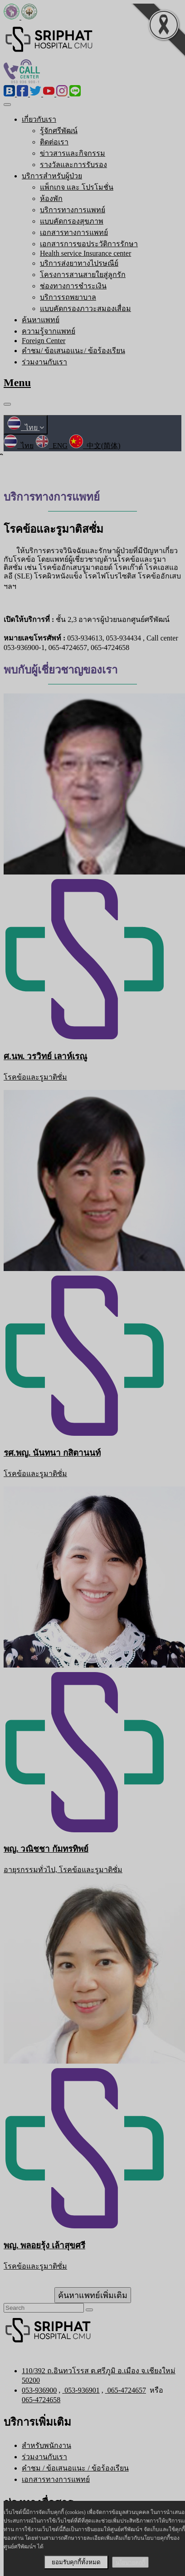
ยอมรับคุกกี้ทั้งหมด (76, 2562)
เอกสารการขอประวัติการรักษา (89, 244)
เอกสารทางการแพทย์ (74, 232)
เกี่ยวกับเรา (39, 119)
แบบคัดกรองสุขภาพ (71, 221)
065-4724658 (41, 2400)
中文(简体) (95, 445)
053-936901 (80, 2390)
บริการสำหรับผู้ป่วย (52, 176)
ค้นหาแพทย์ (40, 320)
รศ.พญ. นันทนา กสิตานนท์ (52, 1453)
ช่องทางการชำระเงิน (73, 286)
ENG (51, 445)
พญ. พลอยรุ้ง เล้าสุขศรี (44, 2245)
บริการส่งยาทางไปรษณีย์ (79, 263)
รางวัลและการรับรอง (73, 164)
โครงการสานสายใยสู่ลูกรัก (83, 274)
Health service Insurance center (85, 253)
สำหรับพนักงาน (46, 2445)
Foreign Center (43, 340)
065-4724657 (125, 2390)
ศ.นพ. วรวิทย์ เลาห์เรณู (45, 1056)
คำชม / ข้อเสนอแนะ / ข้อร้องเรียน (75, 2468)
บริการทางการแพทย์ (72, 210)
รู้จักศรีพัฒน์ (59, 130)
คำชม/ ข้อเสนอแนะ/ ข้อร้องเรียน (73, 350)
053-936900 (39, 2390)
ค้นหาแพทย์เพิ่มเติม (92, 2295)
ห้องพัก (51, 198)
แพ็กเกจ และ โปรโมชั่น (76, 187)
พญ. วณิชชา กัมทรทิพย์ (46, 1849)
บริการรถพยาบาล (68, 297)
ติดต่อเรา (54, 142)
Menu (17, 382)
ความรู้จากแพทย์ (48, 331)
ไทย (25, 427)
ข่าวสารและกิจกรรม (72, 153)
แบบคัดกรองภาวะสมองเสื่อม (85, 308)
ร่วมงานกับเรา (44, 362)
